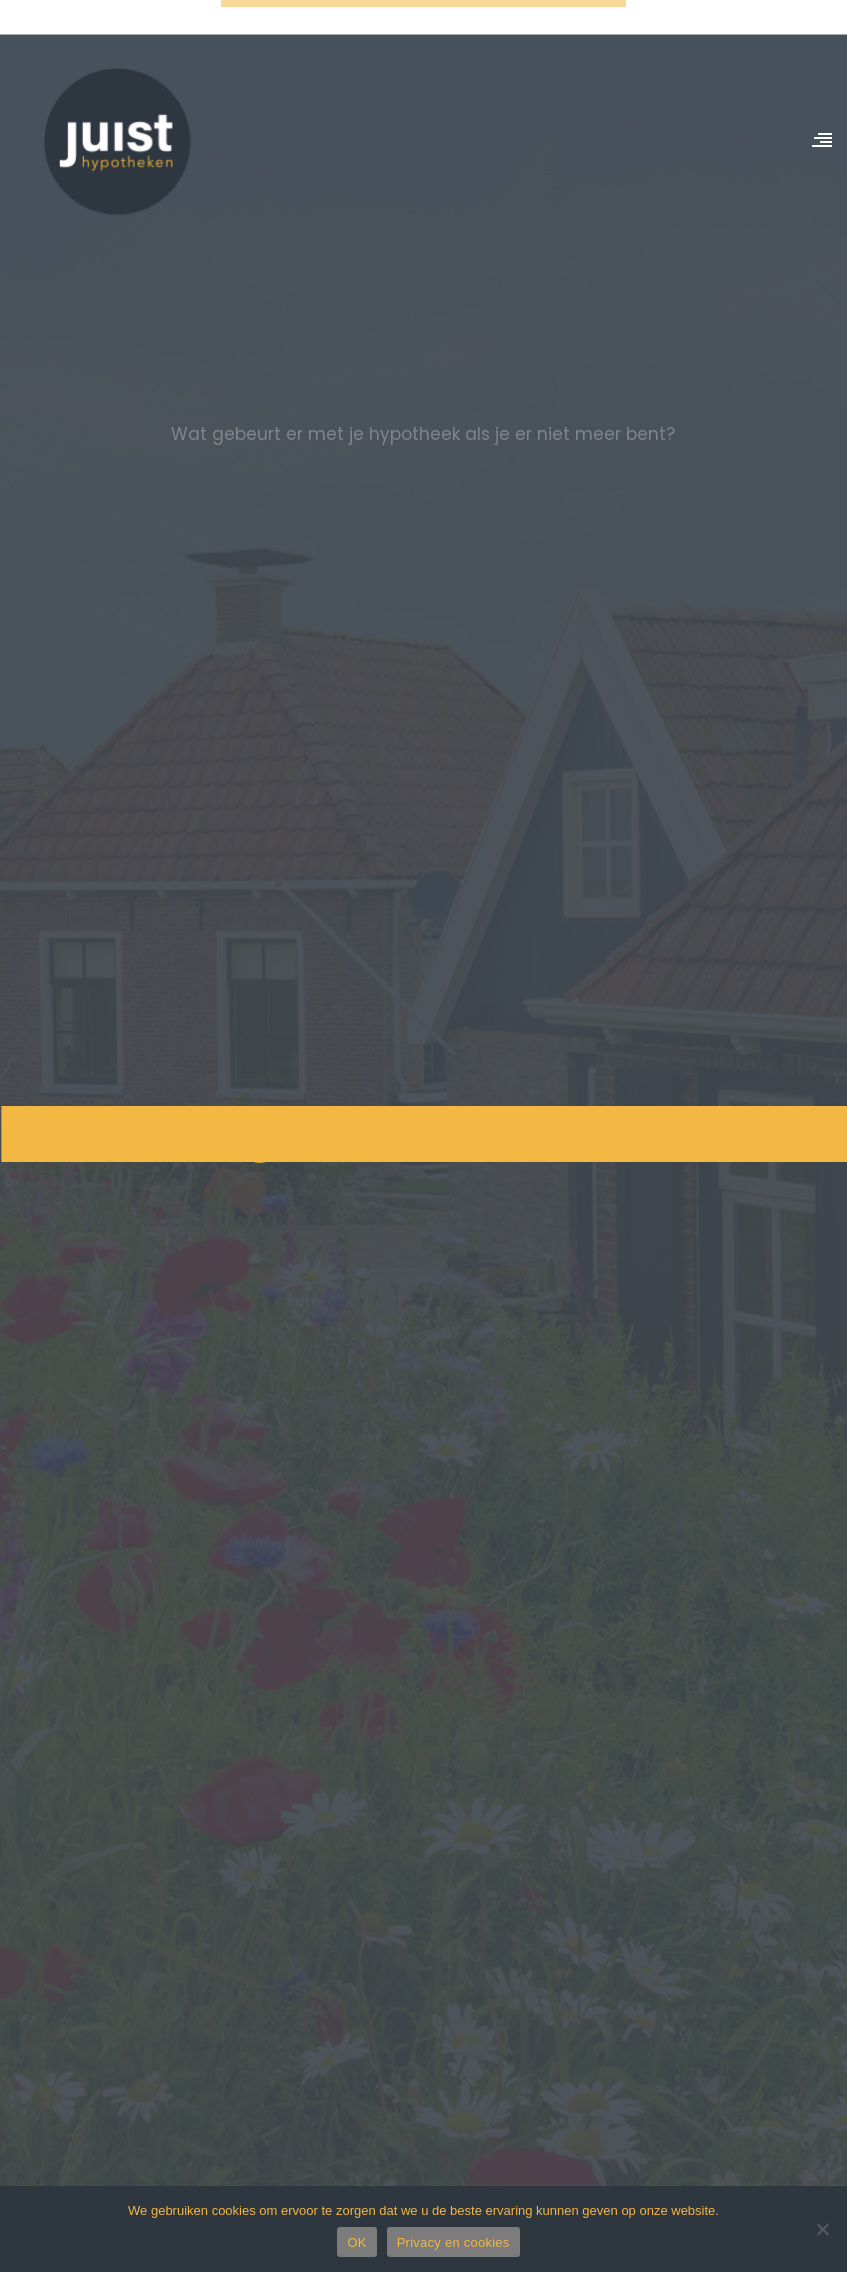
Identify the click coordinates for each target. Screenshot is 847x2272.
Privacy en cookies (453, 2242)
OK (356, 2242)
